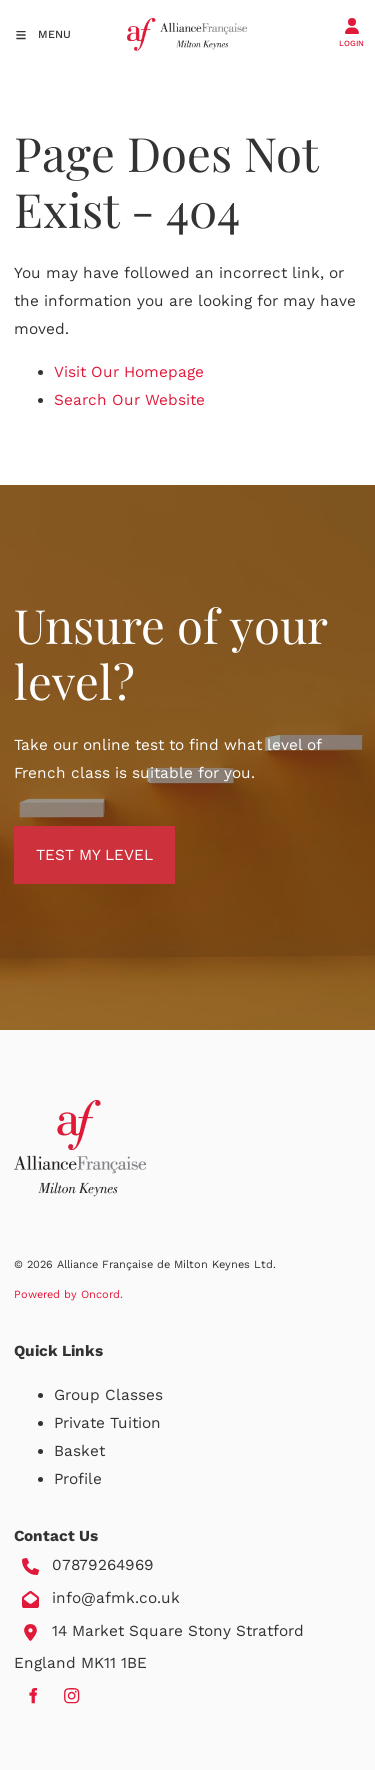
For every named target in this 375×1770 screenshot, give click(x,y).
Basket (79, 1451)
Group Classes (108, 1395)
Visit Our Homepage (129, 372)
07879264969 (103, 1565)
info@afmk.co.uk (116, 1598)
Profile (78, 1479)
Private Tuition (107, 1423)
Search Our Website (129, 400)
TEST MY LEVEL (72, 840)
